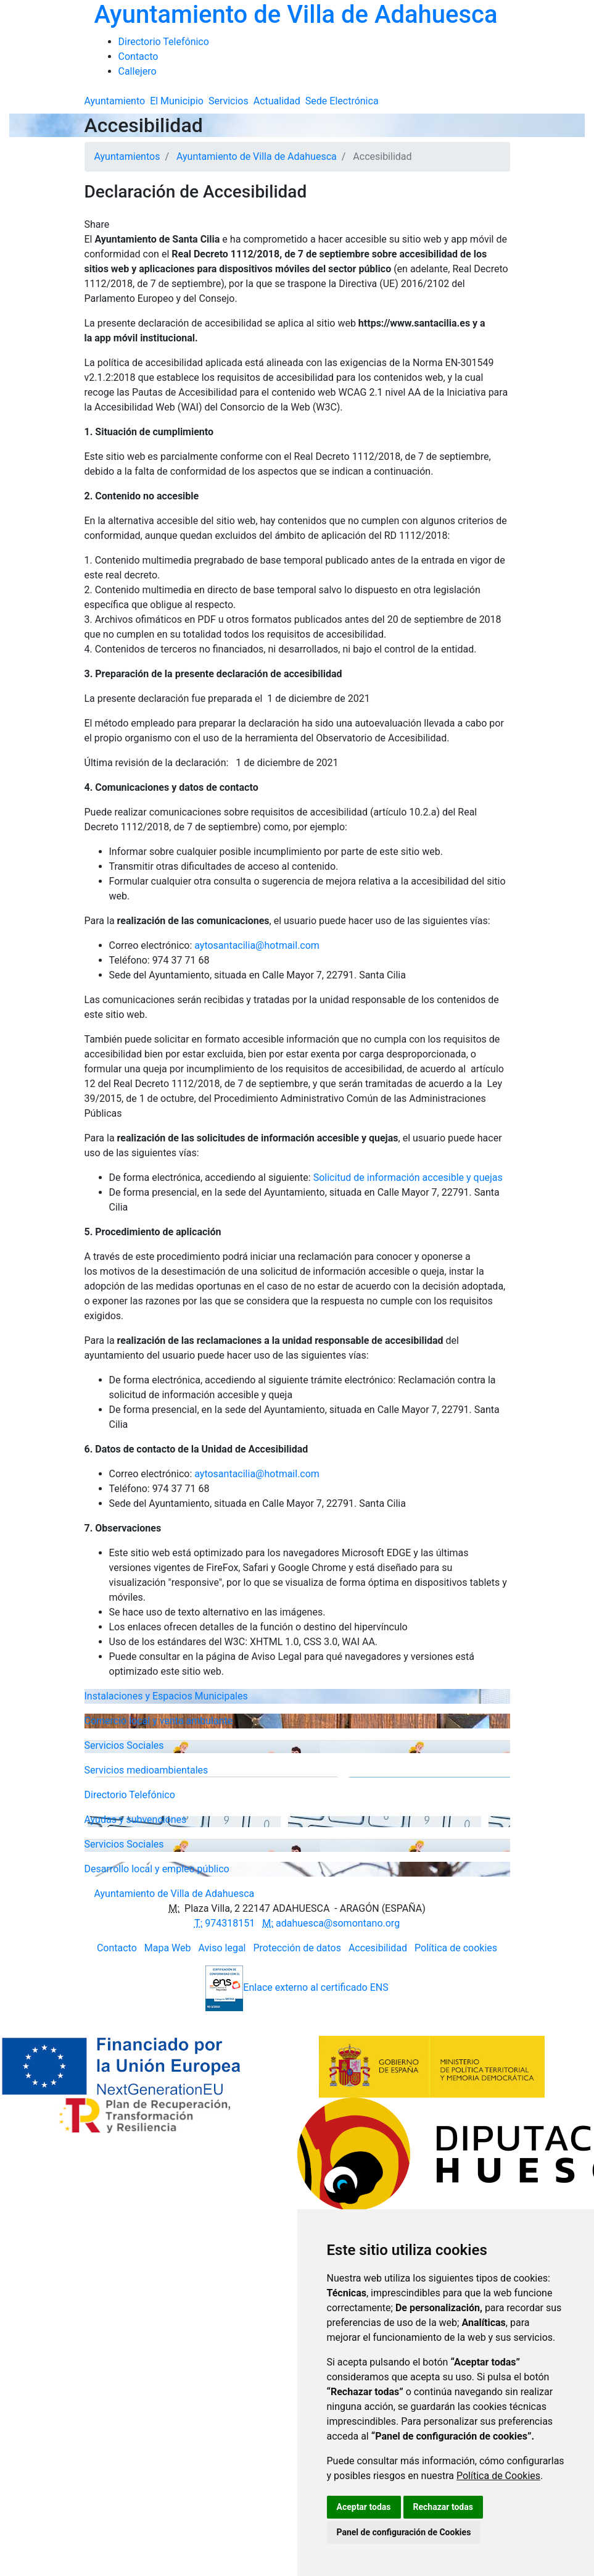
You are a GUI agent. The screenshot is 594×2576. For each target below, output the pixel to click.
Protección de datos (296, 1948)
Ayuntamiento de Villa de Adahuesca (256, 156)
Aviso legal (222, 1948)
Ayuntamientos (127, 156)
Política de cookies (456, 1948)
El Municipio (177, 101)
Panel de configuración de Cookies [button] (404, 2532)
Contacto (117, 1948)
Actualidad (277, 101)
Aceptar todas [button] (364, 2507)
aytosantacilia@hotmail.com (257, 945)
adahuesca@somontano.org (331, 1923)
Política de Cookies (498, 2476)
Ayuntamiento (115, 101)
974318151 (224, 1923)
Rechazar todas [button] (443, 2507)
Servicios (228, 101)
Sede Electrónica (342, 101)
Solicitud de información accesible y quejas (408, 1177)
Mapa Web (167, 1948)
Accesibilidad (378, 1948)
